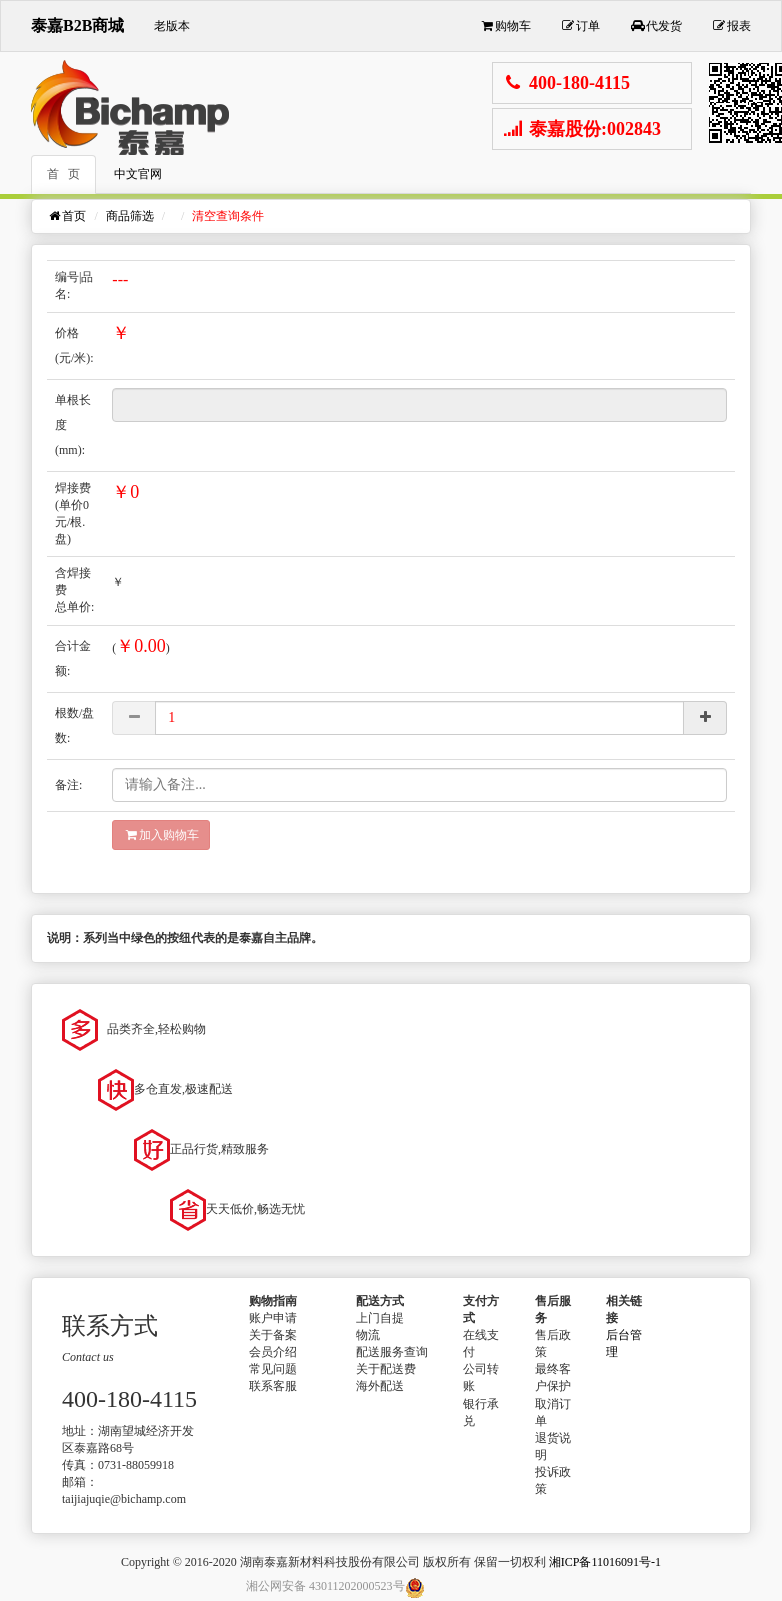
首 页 (63, 174)
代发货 (655, 26)
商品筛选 (130, 216)
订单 (580, 26)
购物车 (504, 26)
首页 (66, 216)
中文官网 (138, 174)
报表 (731, 26)
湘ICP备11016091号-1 (605, 1562)
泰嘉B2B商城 (77, 25)
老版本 (172, 26)
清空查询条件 (228, 216)
